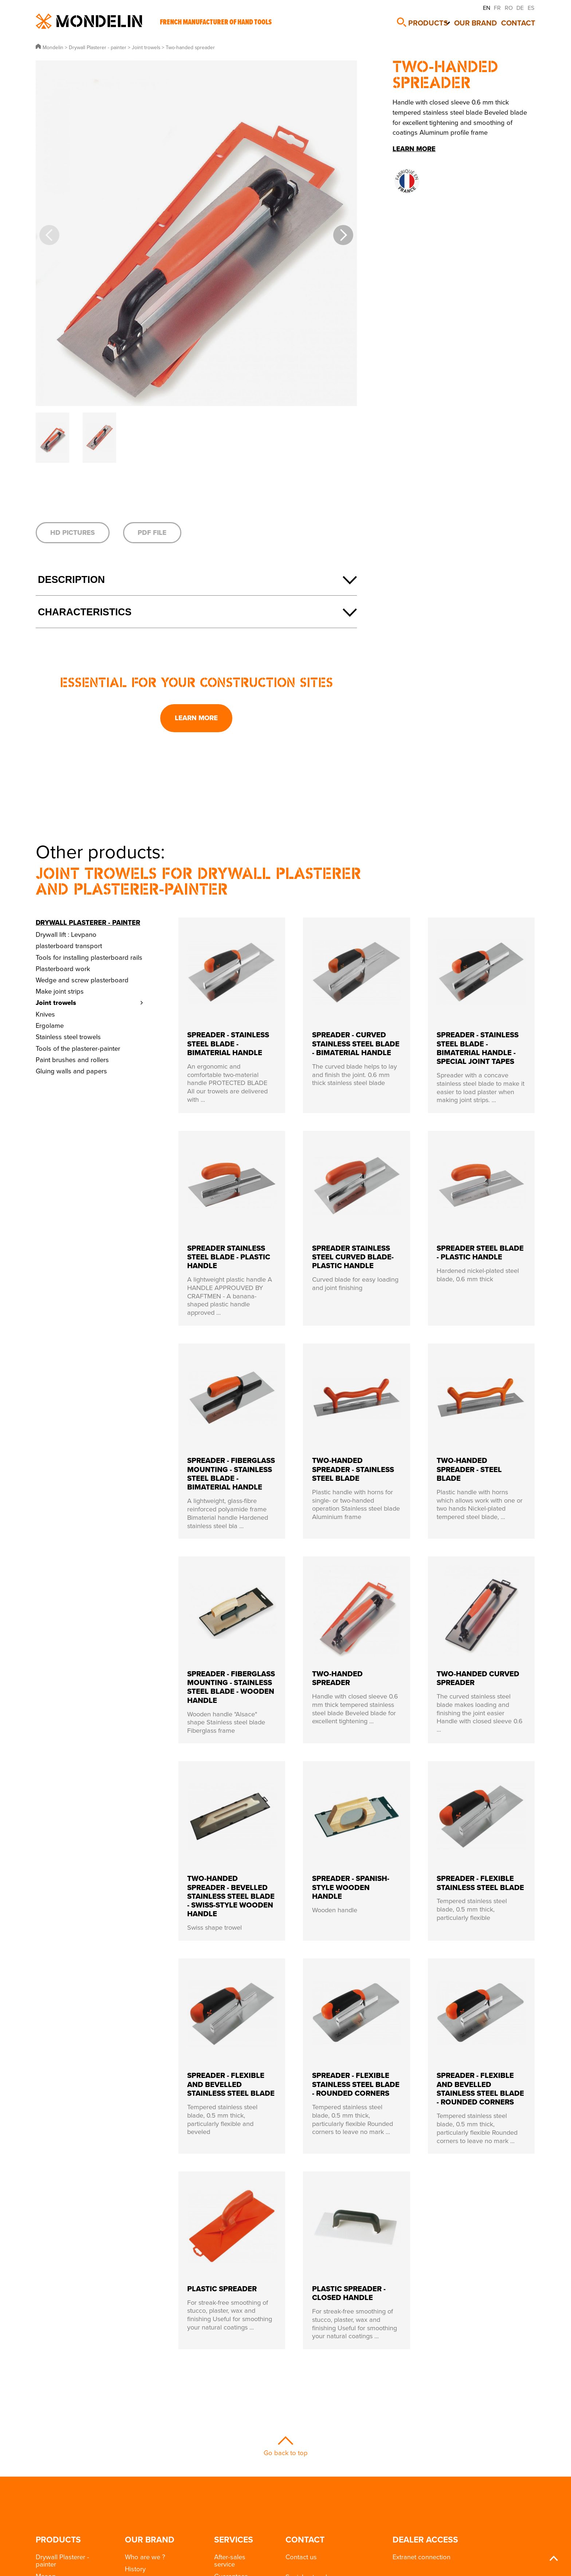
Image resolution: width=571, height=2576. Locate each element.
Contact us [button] (301, 2556)
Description (71, 579)
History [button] (135, 2568)
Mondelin (89, 21)
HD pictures (72, 532)
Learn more (196, 718)
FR (497, 8)
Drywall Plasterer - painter (88, 922)
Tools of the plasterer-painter (78, 1048)
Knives (45, 1014)
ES (531, 8)
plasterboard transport (69, 945)
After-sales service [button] (229, 2560)
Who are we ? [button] (145, 2556)
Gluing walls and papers (71, 1071)
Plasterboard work (63, 968)
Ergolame (50, 1025)
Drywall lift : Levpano (66, 934)
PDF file (152, 532)
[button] (343, 235)
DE (520, 8)
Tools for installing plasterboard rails (89, 957)
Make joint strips (60, 991)
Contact (522, 20)
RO (509, 8)
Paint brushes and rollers (72, 1059)
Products (429, 20)
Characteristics (84, 612)
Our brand (480, 20)
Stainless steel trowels (68, 1036)
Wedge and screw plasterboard (82, 980)
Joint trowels (56, 1002)
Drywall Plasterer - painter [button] (62, 2560)
